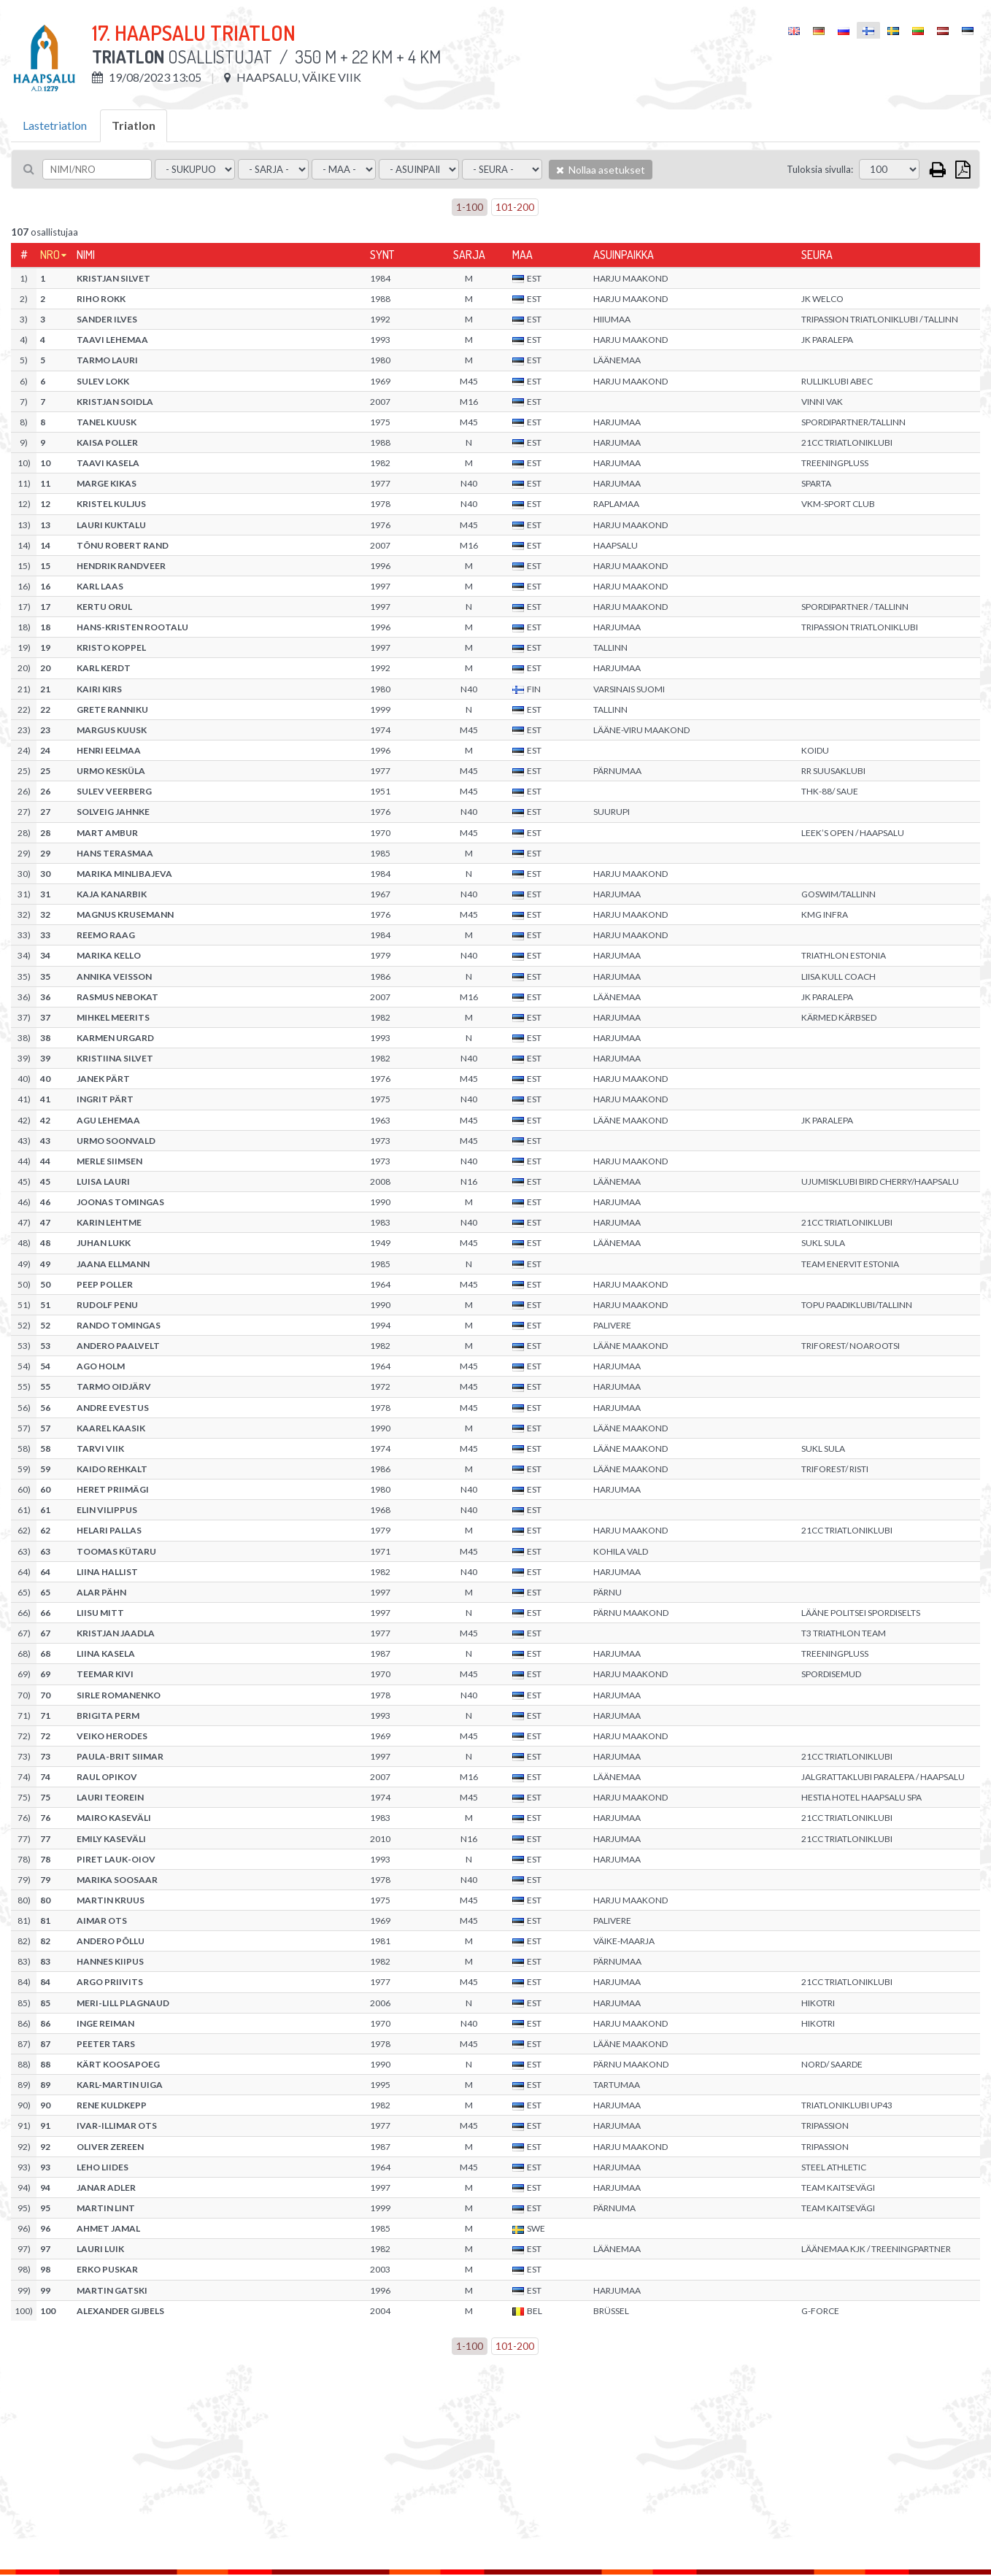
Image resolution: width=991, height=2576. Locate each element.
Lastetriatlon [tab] (55, 125)
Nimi (86, 254)
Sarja (469, 254)
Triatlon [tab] (133, 125)
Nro (50, 254)
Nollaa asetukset (600, 169)
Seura (817, 254)
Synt (382, 254)
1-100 (469, 207)
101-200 (515, 207)
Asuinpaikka (623, 254)
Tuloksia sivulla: (820, 169)
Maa (522, 254)
